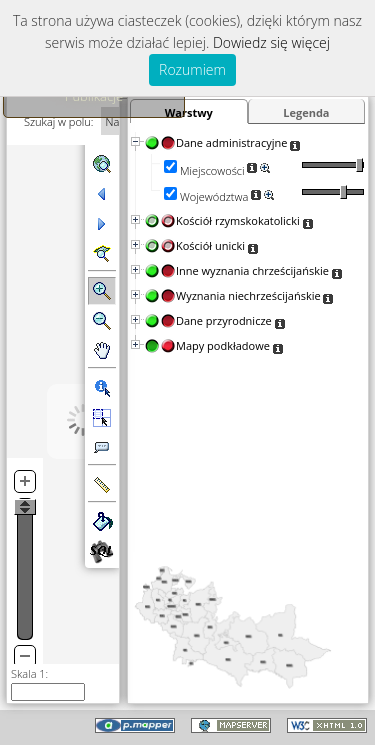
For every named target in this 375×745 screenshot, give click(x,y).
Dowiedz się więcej (271, 42)
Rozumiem (192, 69)
